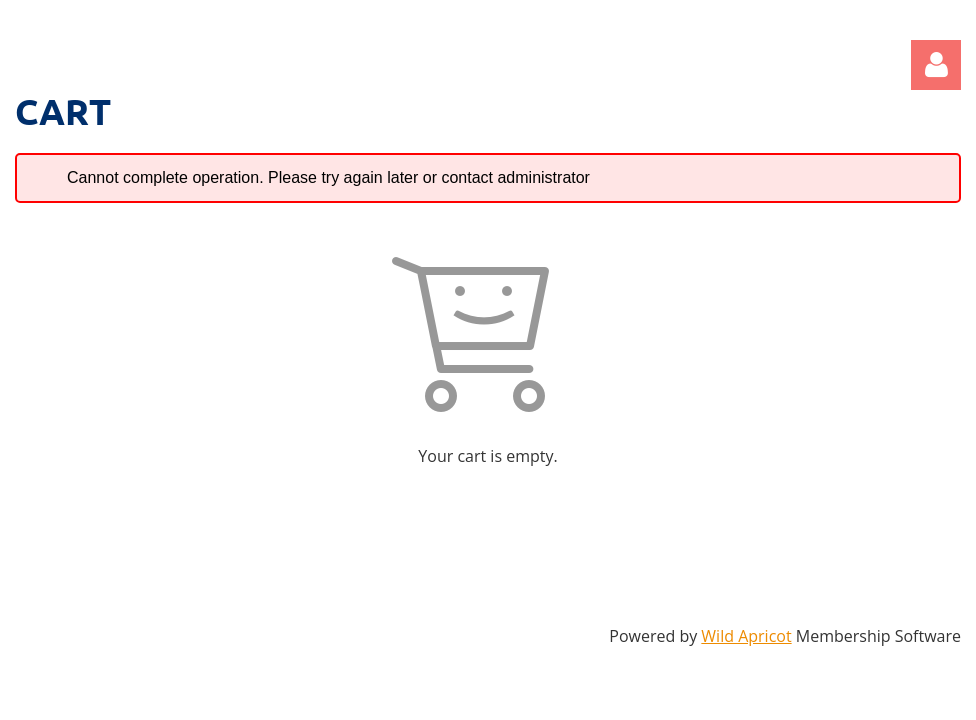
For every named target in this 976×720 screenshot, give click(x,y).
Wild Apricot (746, 636)
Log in (936, 65)
